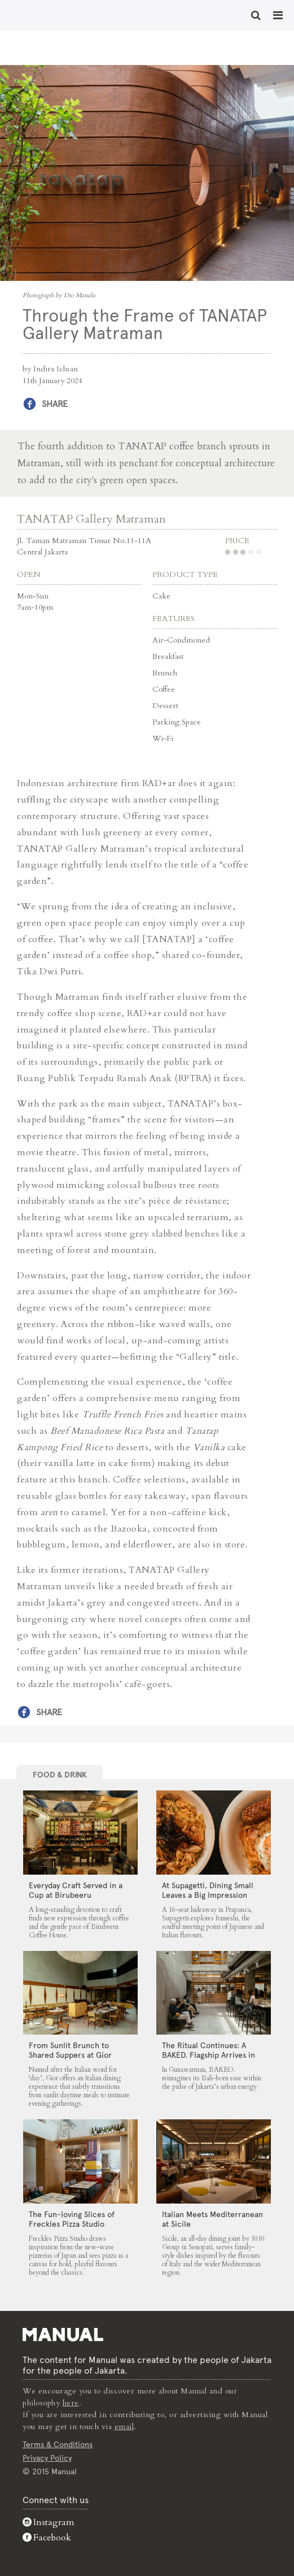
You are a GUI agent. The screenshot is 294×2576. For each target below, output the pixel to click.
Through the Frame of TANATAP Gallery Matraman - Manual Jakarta (45, 14)
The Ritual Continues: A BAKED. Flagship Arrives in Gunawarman (208, 2055)
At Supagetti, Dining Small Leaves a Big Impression (207, 1890)
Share (55, 403)
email (124, 2426)
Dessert (165, 705)
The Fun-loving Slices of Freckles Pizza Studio (72, 2219)
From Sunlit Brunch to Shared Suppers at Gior (70, 2050)
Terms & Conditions (58, 2444)
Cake (161, 596)
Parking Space (176, 722)
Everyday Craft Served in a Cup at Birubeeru (75, 1890)
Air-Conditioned (181, 640)
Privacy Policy (47, 2458)
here (71, 2402)
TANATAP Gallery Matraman (91, 519)
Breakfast (167, 656)
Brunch (164, 672)
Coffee (163, 689)
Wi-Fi (162, 738)
